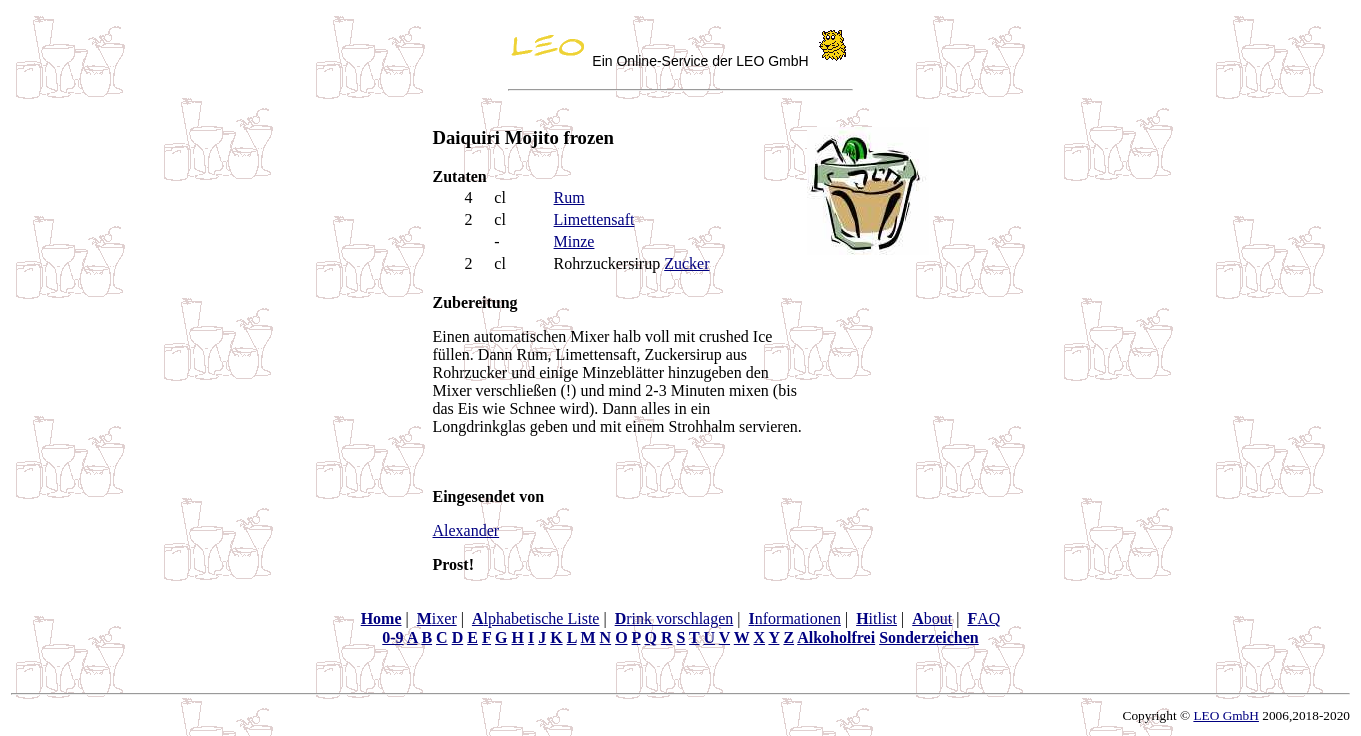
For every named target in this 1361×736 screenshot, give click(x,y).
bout (932, 618)
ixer (437, 618)
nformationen (794, 618)
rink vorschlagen (674, 618)
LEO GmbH (1226, 715)
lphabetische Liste (536, 618)
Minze (574, 241)
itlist (876, 618)
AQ (983, 618)
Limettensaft (594, 219)
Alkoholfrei (836, 637)
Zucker (686, 263)
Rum (569, 197)
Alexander (466, 530)
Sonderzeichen (929, 637)
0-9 (392, 637)
